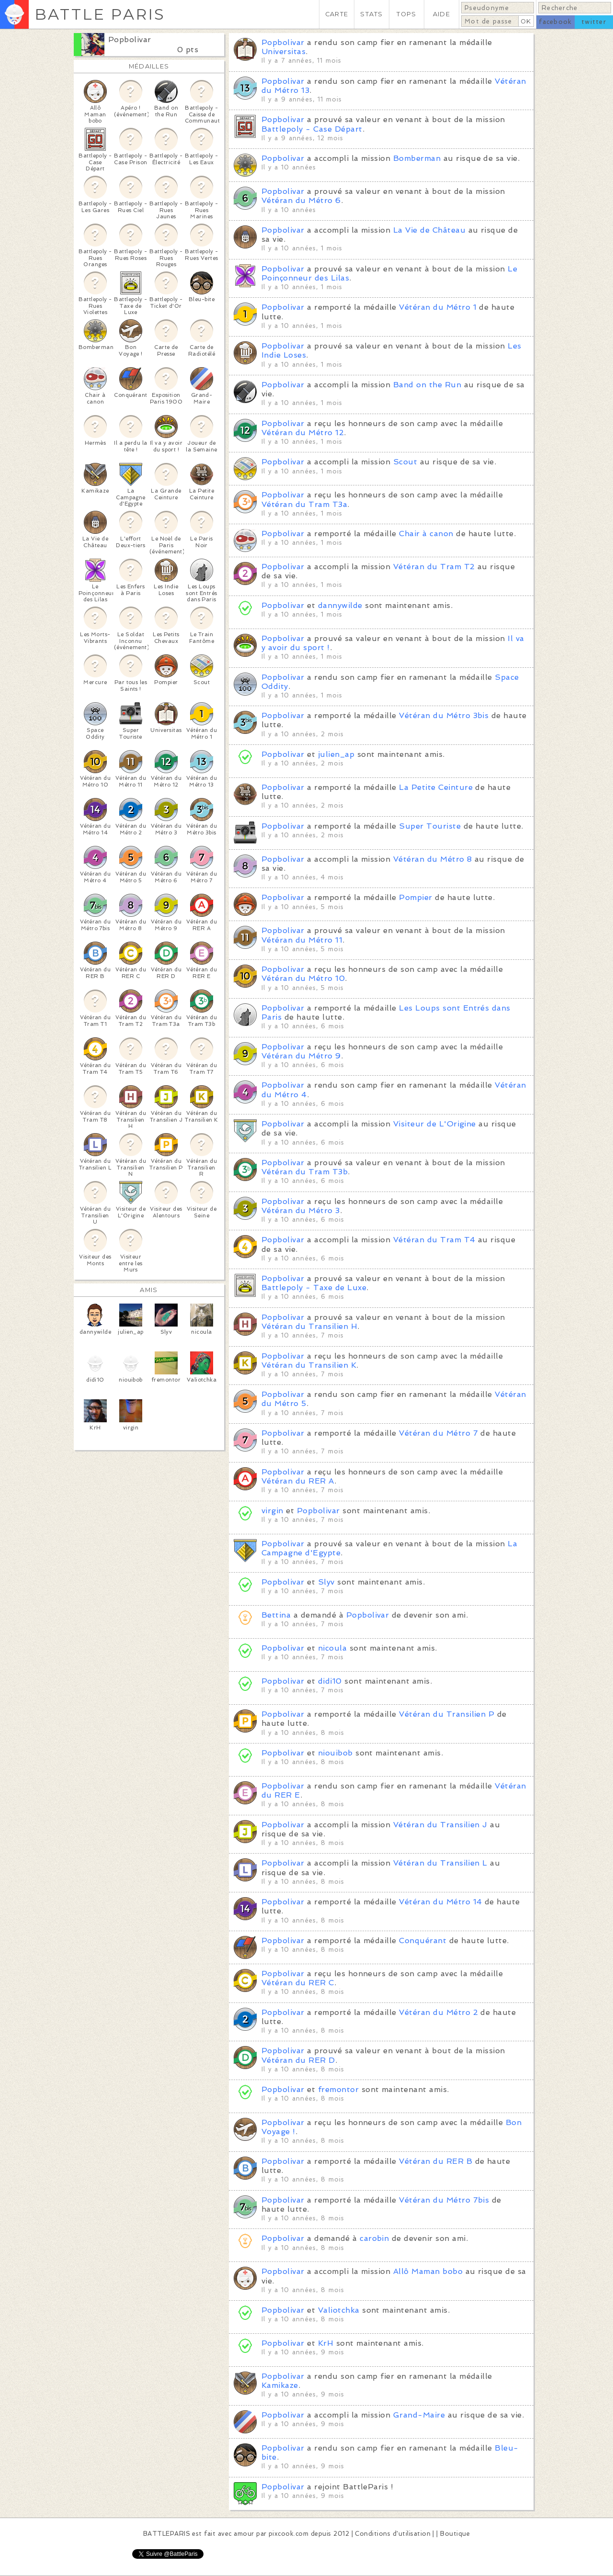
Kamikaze (279, 2385)
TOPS (406, 14)
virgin (272, 1510)
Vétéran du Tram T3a (304, 504)
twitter (593, 21)
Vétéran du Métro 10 (303, 978)
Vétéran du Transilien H (309, 1326)
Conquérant (422, 1940)
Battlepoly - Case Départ (312, 129)
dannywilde (340, 605)
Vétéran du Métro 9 (301, 1055)
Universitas (283, 51)
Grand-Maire (419, 2414)
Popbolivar (129, 39)
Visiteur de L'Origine (434, 1123)
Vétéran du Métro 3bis (443, 715)
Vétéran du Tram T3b (304, 1171)
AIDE (441, 14)
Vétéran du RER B (435, 2161)
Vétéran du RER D (298, 2060)
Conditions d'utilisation (393, 2533)
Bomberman (417, 158)
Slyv (326, 1581)
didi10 (330, 1681)
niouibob (335, 1752)
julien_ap (336, 754)
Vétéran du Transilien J (440, 1824)
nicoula (332, 1648)
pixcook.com (288, 2533)
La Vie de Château (429, 230)
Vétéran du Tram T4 (434, 1239)
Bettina (276, 1615)
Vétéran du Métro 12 (302, 432)
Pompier (415, 897)
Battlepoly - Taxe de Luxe (313, 1287)
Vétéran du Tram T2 (434, 566)
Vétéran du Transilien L (440, 1862)
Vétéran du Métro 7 (438, 1433)
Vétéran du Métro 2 (438, 2012)
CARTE (336, 14)
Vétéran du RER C (297, 1982)
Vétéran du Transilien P (446, 1714)
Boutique (455, 2533)
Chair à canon (426, 533)
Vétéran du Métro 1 (438, 307)
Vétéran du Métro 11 (301, 940)
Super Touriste (430, 826)
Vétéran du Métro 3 (300, 1210)
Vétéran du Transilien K (308, 1365)
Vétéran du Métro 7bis (444, 2200)
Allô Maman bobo (428, 2271)
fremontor (338, 2089)
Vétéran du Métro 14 (440, 1901)
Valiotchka (339, 2310)
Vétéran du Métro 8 (432, 859)
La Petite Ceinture (436, 787)
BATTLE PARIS (99, 14)
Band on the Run (427, 384)
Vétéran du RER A (297, 1480)
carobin (374, 2238)
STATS (371, 14)
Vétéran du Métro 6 (301, 200)
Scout (405, 461)
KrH (325, 2343)
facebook (555, 21)
